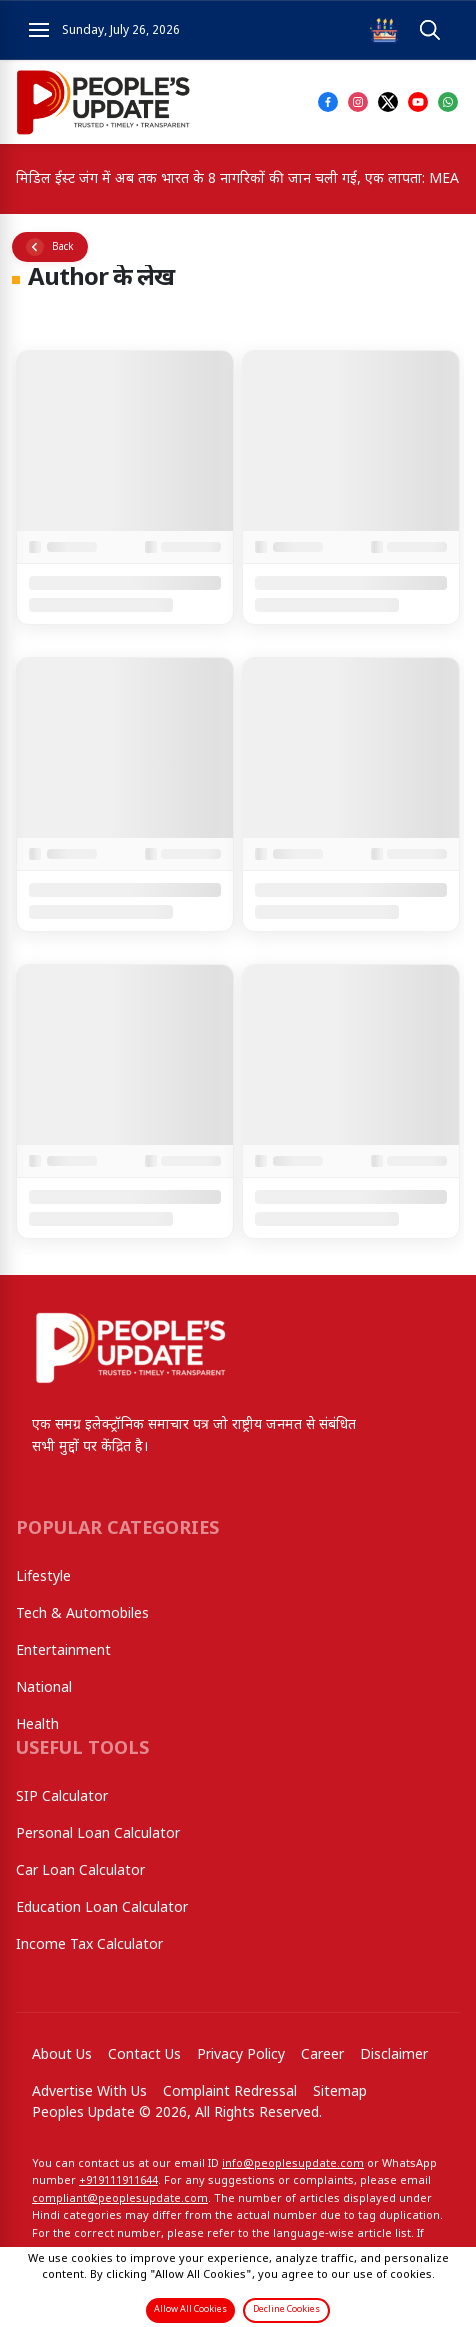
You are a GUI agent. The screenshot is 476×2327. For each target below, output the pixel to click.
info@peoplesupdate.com (293, 2164)
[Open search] (430, 30)
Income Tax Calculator (89, 1945)
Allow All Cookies (190, 2310)
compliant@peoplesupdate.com (120, 2199)
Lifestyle (43, 1577)
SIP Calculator (62, 1797)
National (44, 1688)
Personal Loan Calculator (98, 1834)
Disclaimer (394, 2055)
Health (37, 1725)
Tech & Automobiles (82, 1614)
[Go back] (50, 247)
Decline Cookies (286, 2310)
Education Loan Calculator (102, 1908)
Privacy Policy (241, 2055)
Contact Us (144, 2055)
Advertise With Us (89, 2092)
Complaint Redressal (230, 2092)
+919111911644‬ (118, 2181)
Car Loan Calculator (80, 1871)
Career (322, 2055)
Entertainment (63, 1651)
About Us (62, 2055)
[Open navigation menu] (39, 30)
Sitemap (340, 2092)
